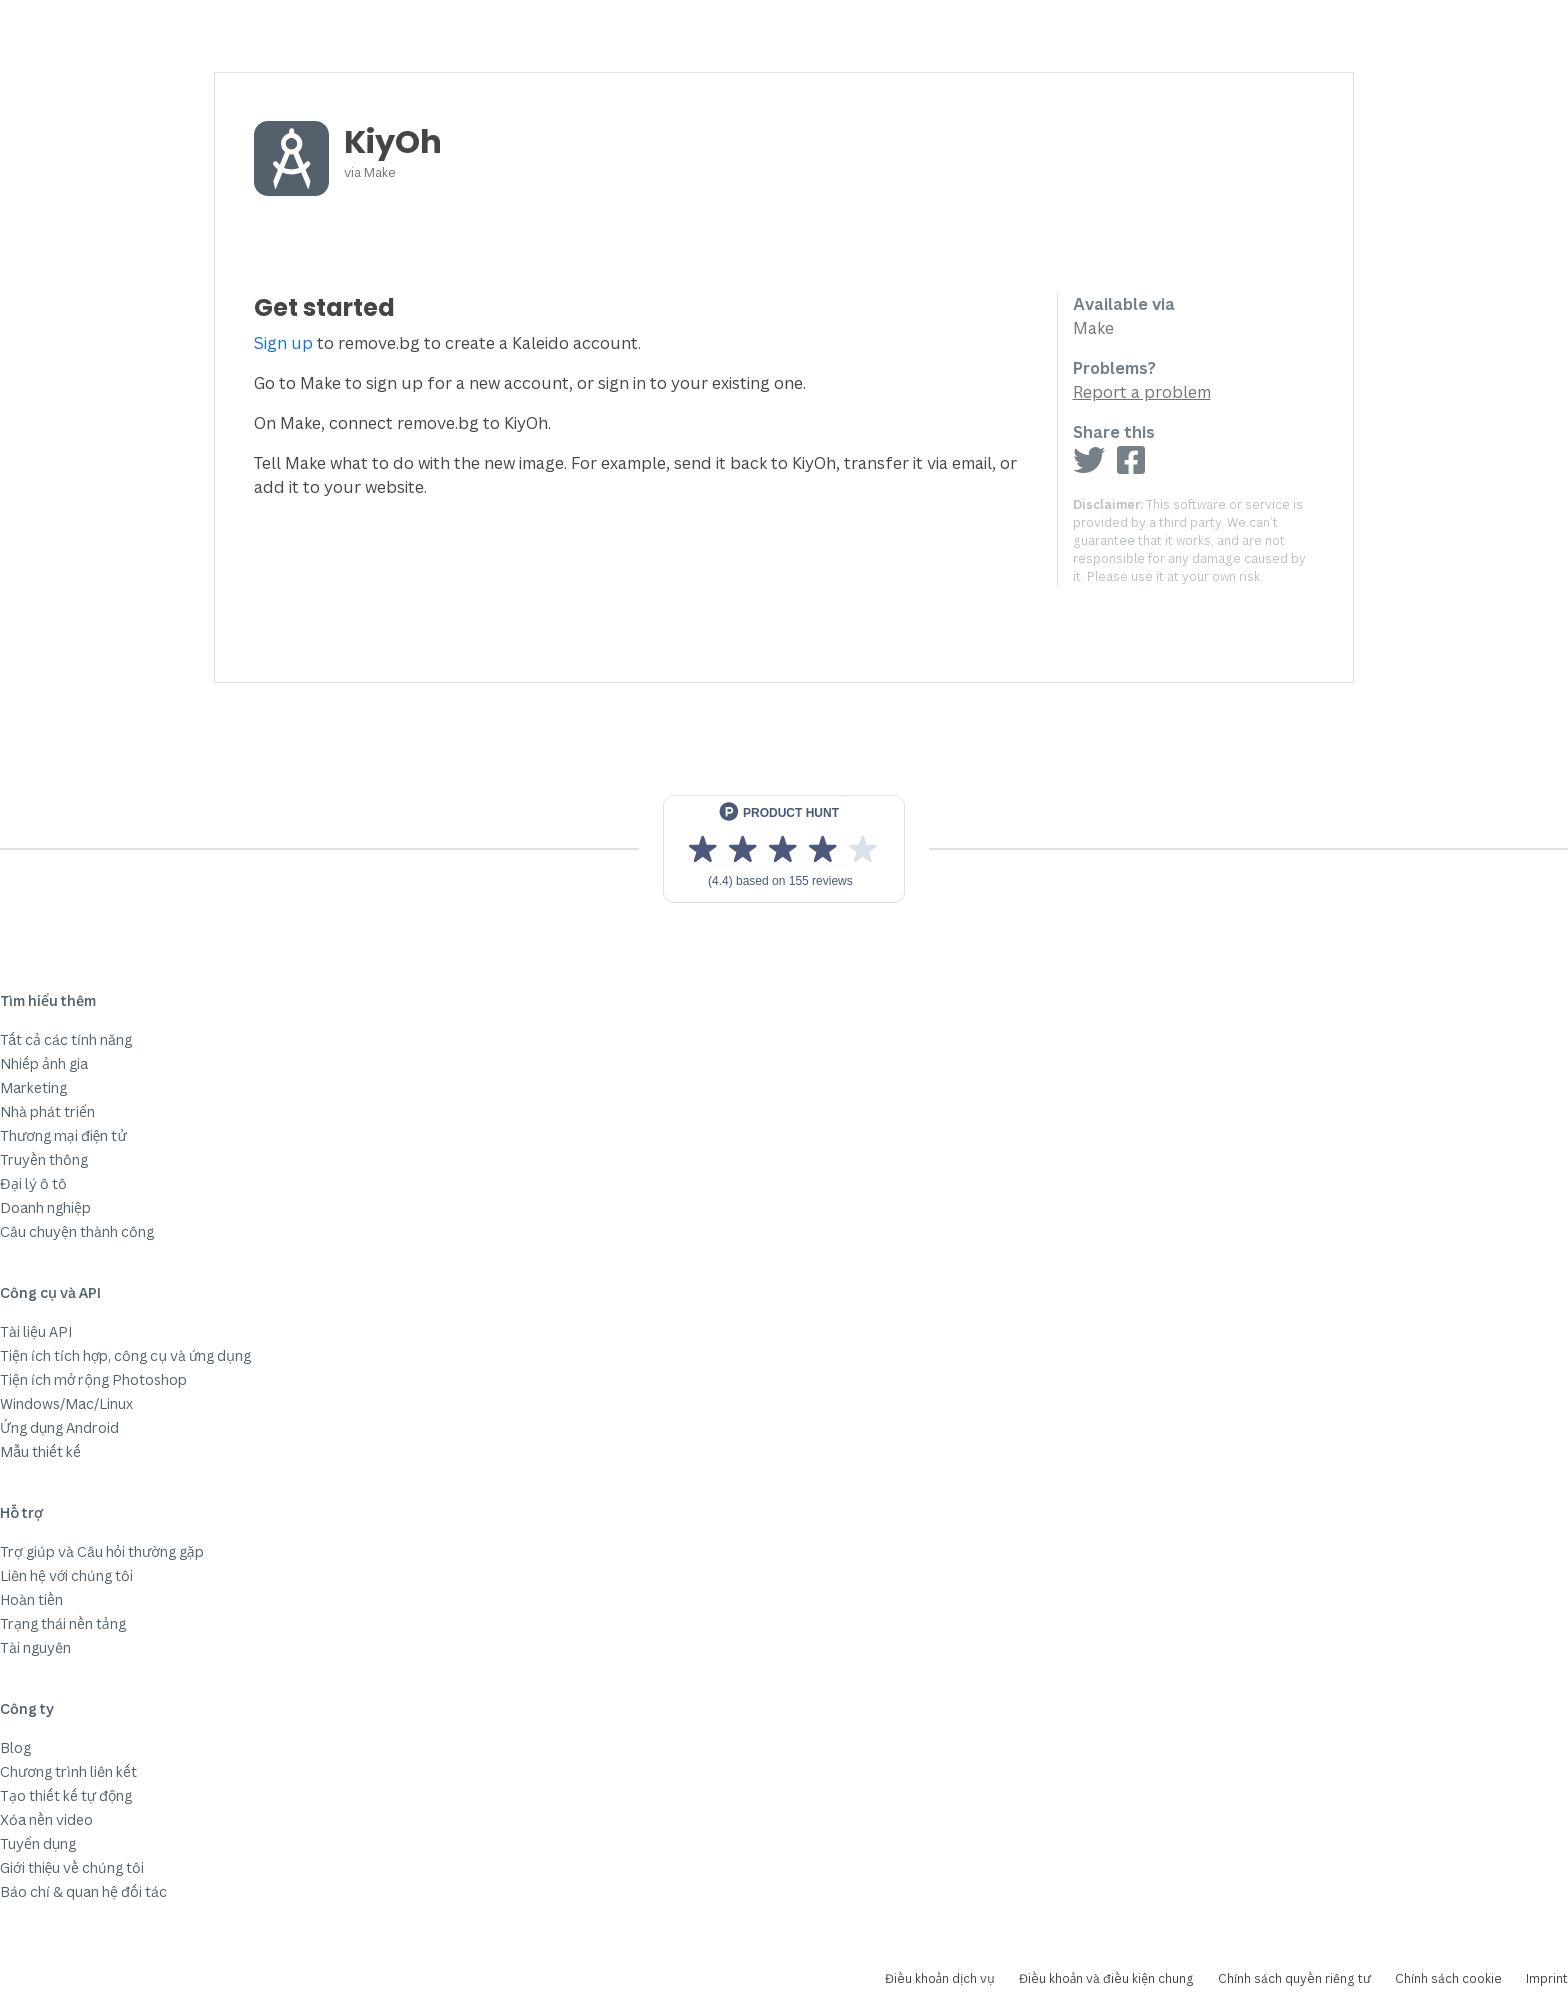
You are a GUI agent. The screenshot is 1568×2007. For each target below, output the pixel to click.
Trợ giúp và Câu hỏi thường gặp (102, 1551)
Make (380, 172)
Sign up (283, 343)
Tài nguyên (35, 1647)
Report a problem (1142, 392)
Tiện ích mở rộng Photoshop (93, 1379)
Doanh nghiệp (45, 1207)
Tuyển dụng (38, 1843)
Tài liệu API (36, 1331)
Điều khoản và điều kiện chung (1106, 1978)
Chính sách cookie (1448, 1978)
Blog (15, 1747)
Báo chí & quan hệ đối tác (83, 1891)
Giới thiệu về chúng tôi (72, 1867)
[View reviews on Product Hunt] (784, 849)
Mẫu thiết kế (40, 1451)
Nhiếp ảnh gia (44, 1063)
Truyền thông (44, 1159)
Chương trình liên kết (68, 1771)
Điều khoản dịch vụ (940, 1978)
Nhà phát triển (47, 1111)
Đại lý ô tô (33, 1183)
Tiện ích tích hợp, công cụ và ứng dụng (125, 1355)
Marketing (33, 1087)
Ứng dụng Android (59, 1427)
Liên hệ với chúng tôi (66, 1575)
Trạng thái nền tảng (63, 1623)
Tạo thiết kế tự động (66, 1795)
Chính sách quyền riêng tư (1294, 1978)
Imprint (1547, 1978)
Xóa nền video (46, 1819)
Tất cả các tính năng (66, 1039)
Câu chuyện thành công (77, 1231)
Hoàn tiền (31, 1599)
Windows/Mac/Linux (66, 1403)
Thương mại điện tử (63, 1135)
